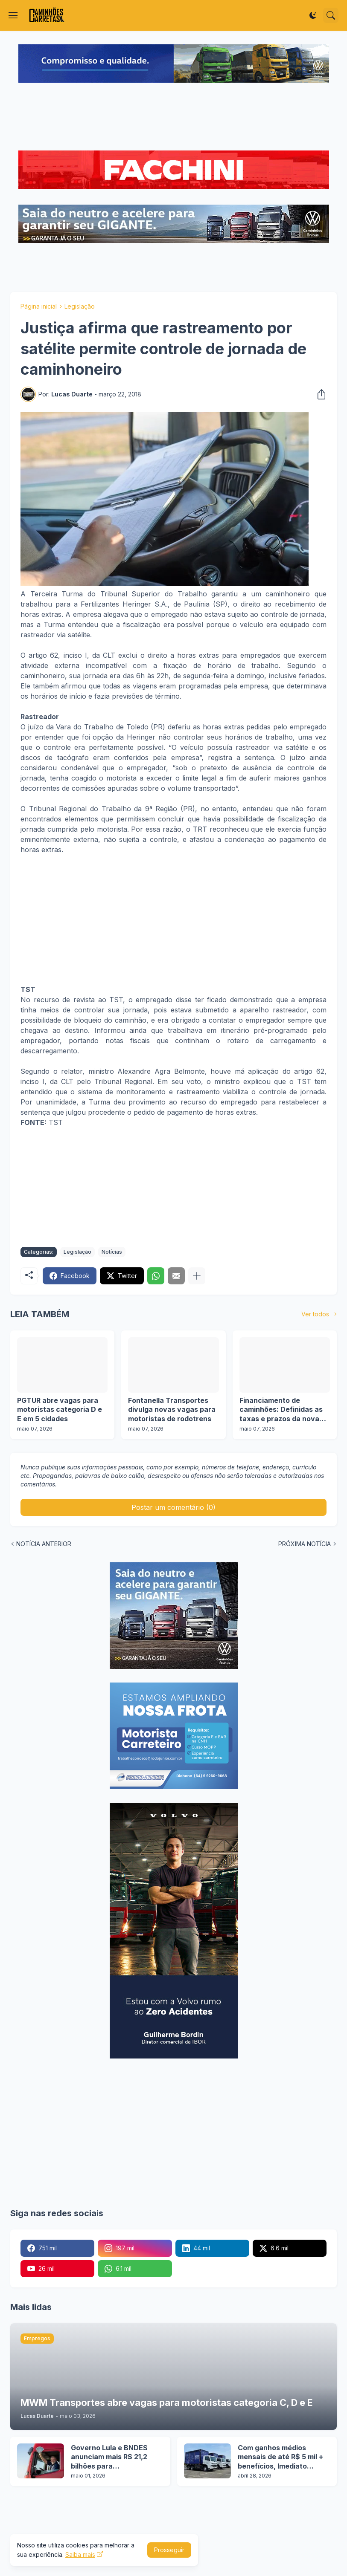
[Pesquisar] (330, 15)
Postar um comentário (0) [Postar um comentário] (173, 1507)
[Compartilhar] (319, 394)
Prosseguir (169, 2549)
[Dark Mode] (313, 15)
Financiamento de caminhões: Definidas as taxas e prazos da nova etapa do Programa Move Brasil (282, 1410)
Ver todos (315, 1314)
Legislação (79, 306)
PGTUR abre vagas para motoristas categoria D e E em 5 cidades (59, 1409)
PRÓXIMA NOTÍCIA (304, 1543)
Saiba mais (80, 2554)
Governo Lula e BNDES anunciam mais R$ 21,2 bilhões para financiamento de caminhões (109, 2457)
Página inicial (38, 306)
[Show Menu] (13, 15)
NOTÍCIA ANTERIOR (43, 1543)
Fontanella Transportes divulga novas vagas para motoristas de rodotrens (172, 1409)
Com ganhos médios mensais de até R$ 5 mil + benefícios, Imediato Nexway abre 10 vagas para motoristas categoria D (282, 2457)
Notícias (112, 1252)
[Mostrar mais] (196, 1275)
